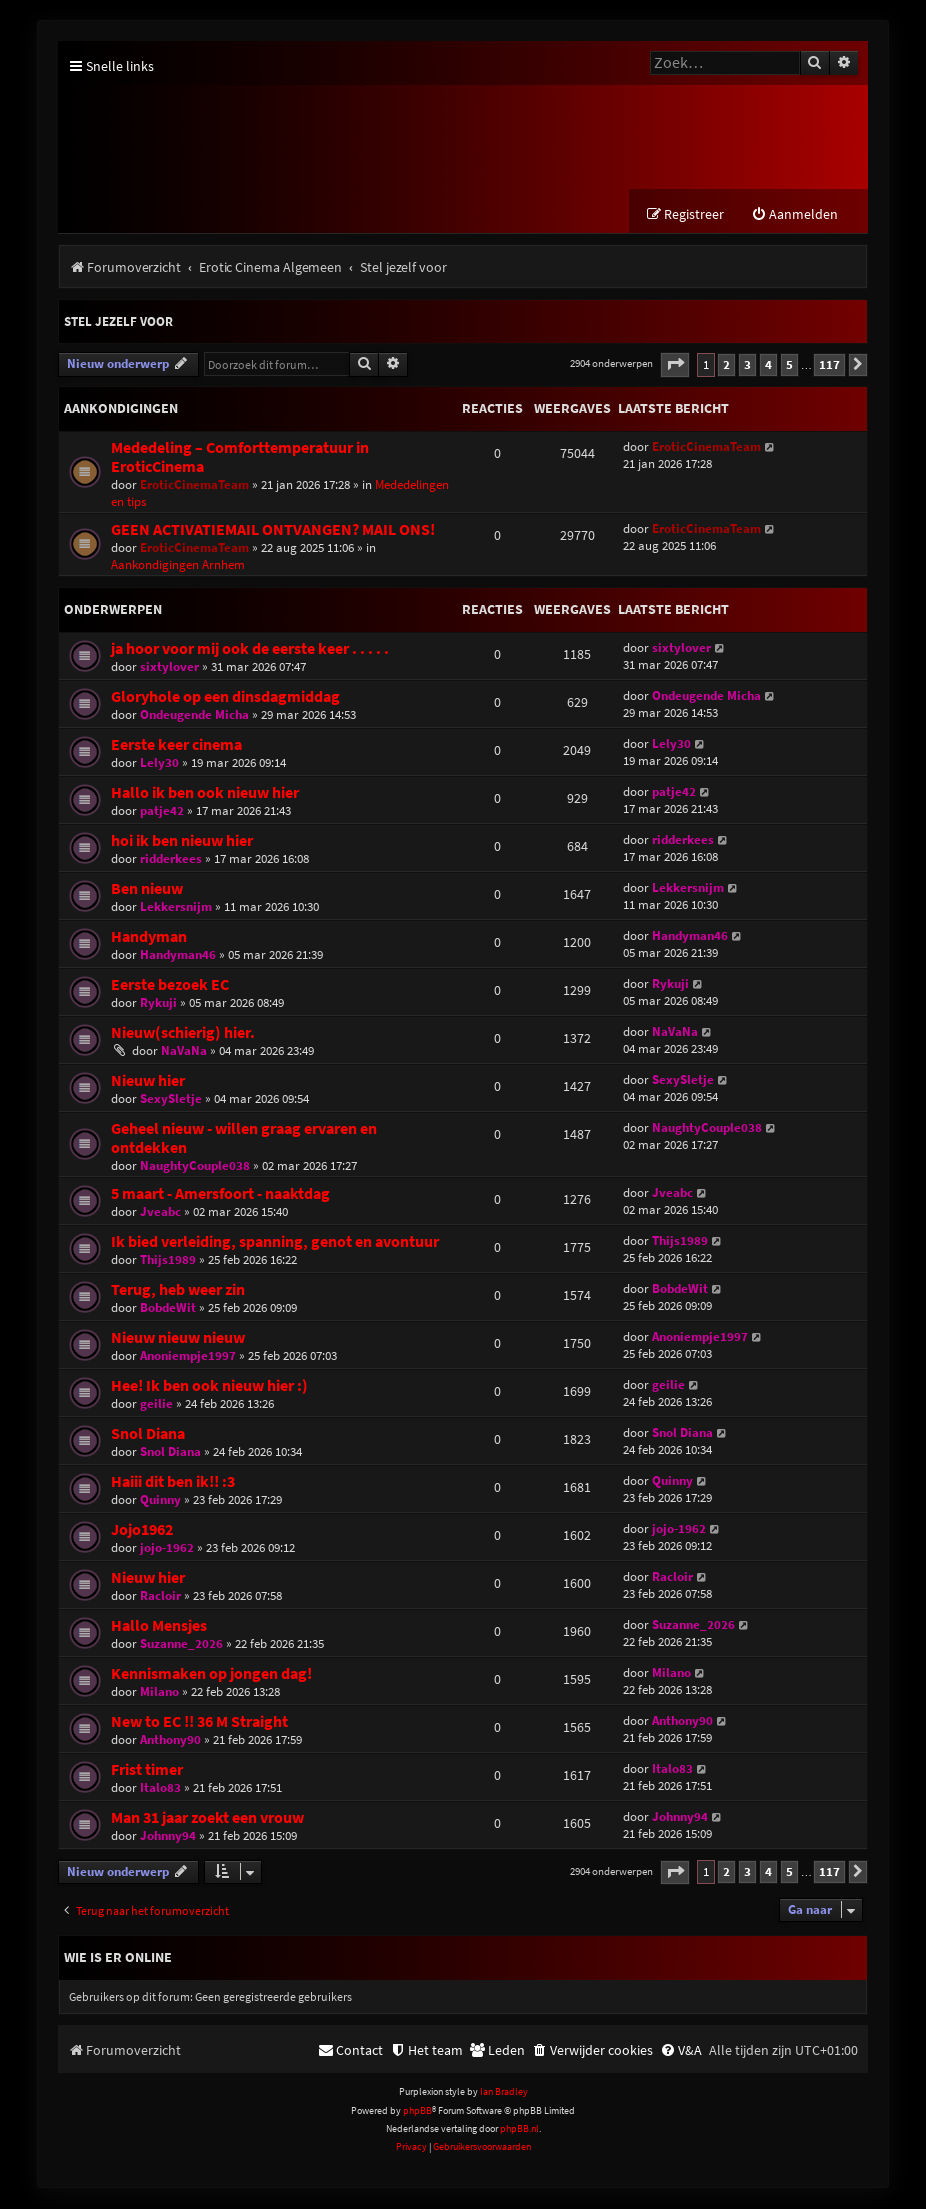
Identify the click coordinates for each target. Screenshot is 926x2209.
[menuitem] (794, 216)
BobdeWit (168, 1308)
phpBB (417, 2111)
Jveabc (160, 1212)
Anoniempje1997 (188, 1356)
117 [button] (829, 365)
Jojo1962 (142, 1530)
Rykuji (158, 1003)
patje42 (162, 811)
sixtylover (169, 667)
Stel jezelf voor (118, 323)
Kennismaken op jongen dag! (211, 1674)
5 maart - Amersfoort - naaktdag (220, 1194)
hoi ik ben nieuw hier (182, 841)
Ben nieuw (147, 889)
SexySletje (171, 1099)
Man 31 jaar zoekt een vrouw (207, 1818)
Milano (159, 1692)
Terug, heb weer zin (178, 1290)
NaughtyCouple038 (195, 1166)
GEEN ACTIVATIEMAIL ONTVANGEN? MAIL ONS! (273, 530)
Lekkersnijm (176, 907)
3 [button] (747, 365)
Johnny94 (168, 1836)
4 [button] (768, 365)
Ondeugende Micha (194, 715)
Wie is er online (118, 1959)
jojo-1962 (167, 1548)
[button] (675, 366)
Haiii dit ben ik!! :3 (173, 1482)
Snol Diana (148, 1434)
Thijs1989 (168, 1260)
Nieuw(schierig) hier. (183, 1033)
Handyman (149, 937)
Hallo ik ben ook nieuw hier (205, 793)
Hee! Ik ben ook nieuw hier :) (209, 1386)
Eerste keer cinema (176, 745)
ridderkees (171, 859)
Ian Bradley (504, 2093)
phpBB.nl (519, 2130)
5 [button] (789, 365)
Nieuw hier (148, 1081)
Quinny (160, 1500)
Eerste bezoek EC (170, 985)
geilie (156, 1404)
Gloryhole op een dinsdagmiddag (225, 697)
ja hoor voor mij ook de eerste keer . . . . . (250, 649)
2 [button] (726, 365)
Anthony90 (170, 1740)
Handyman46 (178, 955)
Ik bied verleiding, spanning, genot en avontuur (275, 1242)
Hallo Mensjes (159, 1626)
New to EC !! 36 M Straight (199, 1722)
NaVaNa (184, 1051)
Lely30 (159, 763)
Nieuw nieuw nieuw (178, 1338)
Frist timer (147, 1770)
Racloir (160, 1596)
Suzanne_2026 (181, 1644)
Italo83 (160, 1788)
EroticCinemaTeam (194, 485)
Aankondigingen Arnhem (178, 565)
